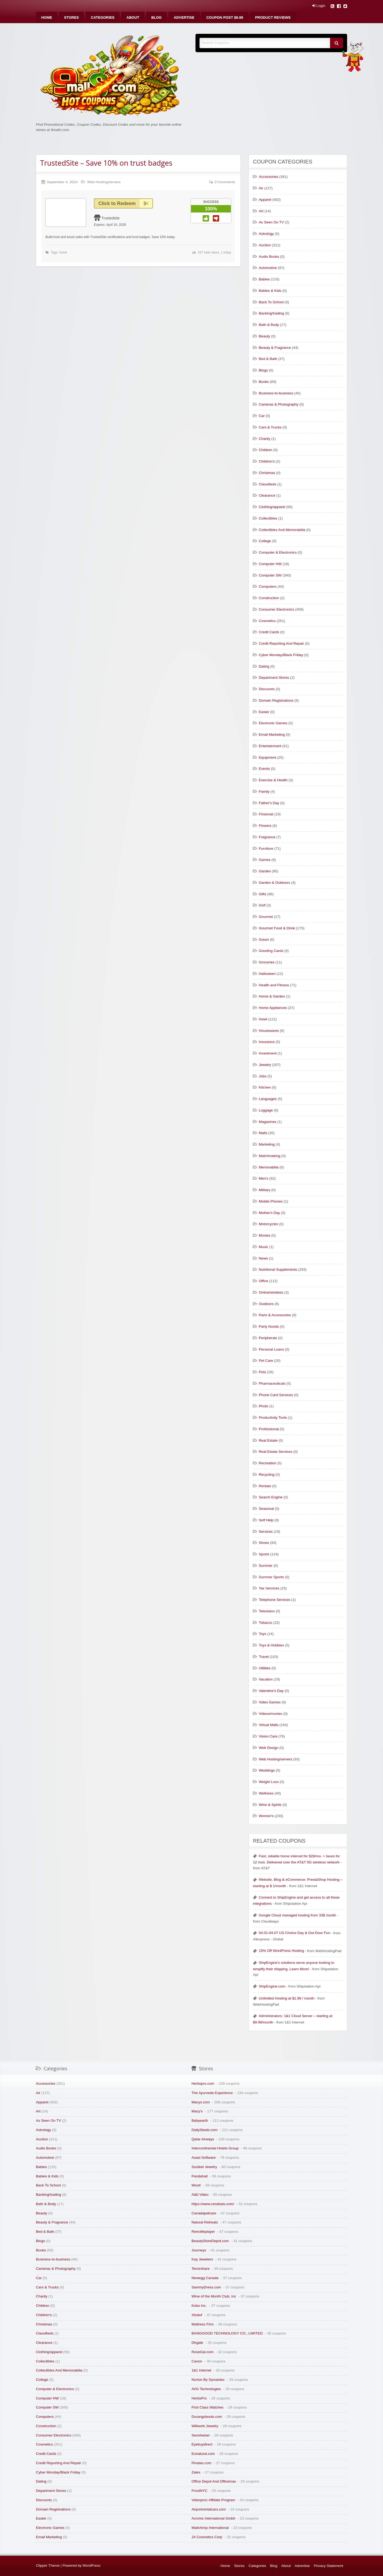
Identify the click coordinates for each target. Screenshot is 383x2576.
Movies (264, 1235)
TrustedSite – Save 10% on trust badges (106, 163)
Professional (269, 1429)
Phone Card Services (276, 1395)
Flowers (265, 826)
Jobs (263, 1076)
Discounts (267, 689)
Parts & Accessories (275, 1315)
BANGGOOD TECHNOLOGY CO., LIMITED (227, 2333)
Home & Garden (272, 996)
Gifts (262, 894)
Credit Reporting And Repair (281, 643)
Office (263, 1281)
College (265, 541)
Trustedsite (110, 218)
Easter (264, 712)
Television (267, 1611)
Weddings (267, 1770)
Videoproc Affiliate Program (213, 2500)
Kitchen (265, 1087)
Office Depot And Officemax (214, 2481)
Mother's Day (269, 1213)
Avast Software (204, 2158)
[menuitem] (46, 17)
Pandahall (199, 2176)
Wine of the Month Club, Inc (214, 2296)
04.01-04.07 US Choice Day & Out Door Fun (294, 1933)
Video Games (270, 1702)
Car (262, 416)
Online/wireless (271, 1292)
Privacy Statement (328, 2566)
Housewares (269, 1031)
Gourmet (266, 917)
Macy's (197, 2111)
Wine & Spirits (270, 1805)
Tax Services (269, 1588)
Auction (265, 245)
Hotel (263, 1019)
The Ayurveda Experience (212, 2093)
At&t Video (200, 2195)
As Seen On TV (271, 222)
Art (261, 211)
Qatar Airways (203, 2139)
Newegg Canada (205, 2278)
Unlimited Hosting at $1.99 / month (286, 1998)
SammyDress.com (206, 2287)
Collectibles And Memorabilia (282, 530)
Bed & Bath (268, 359)
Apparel (265, 200)
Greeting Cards (271, 951)
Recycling (266, 1475)
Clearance (267, 495)
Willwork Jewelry (205, 2426)
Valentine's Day (271, 1691)
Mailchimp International (210, 2528)
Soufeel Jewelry (204, 2167)
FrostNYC (199, 2491)
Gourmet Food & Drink (277, 928)
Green (264, 940)
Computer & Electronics (278, 552)
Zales (196, 2472)
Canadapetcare (204, 2213)
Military (264, 1190)
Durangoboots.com (207, 2417)
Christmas (267, 473)
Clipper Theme (48, 2565)
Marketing (267, 1144)
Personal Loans (271, 1349)
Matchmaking (269, 1156)
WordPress (92, 2565)
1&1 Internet (201, 2370)
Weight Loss (269, 1782)
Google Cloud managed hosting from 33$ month (297, 1915)
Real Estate (268, 1440)
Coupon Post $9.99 (224, 17)
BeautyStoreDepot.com (210, 2241)
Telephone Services (274, 1600)
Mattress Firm (203, 2324)
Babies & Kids (270, 291)
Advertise (184, 17)
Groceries (266, 962)
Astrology (266, 234)
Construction (269, 598)
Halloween (267, 974)
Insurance (267, 1042)
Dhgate (197, 2343)
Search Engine (270, 1497)
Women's (266, 1816)
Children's (267, 461)
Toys (262, 1634)
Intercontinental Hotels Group (215, 2148)
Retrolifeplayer (203, 2232)
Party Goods (269, 1326)
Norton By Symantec (208, 2380)
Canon (197, 2361)
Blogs (263, 370)
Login (318, 6)
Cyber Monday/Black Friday (281, 655)
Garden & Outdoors (274, 883)
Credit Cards (269, 632)
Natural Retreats (205, 2222)
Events (264, 769)
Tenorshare (201, 2269)
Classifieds (267, 484)
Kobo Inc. (199, 2306)
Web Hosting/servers (103, 182)
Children (265, 450)
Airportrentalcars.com (209, 2509)
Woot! (196, 2185)
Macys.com (201, 2102)
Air (261, 188)
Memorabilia (268, 1167)
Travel (264, 1657)
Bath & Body (269, 325)
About (132, 17)
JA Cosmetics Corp (207, 2537)
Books (264, 382)
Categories (102, 17)
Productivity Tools (273, 1418)
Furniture (266, 849)
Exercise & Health (273, 780)
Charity (264, 439)
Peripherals (268, 1338)
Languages (268, 1099)
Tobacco (265, 1623)
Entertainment (270, 746)
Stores (71, 17)
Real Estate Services (275, 1452)
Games (264, 860)
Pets (262, 1372)
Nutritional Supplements (278, 1269)
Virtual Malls (268, 1725)
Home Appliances (273, 1008)
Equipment (267, 757)
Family (264, 792)
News (263, 1258)
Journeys (199, 2250)
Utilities (264, 1668)
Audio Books (269, 257)
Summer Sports (271, 1577)
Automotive (268, 268)
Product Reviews (273, 17)
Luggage (266, 1110)
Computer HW (270, 564)
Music (263, 1247)
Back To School (271, 302)
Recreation (267, 1463)
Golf (262, 905)
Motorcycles (268, 1224)
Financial (266, 814)
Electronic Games (273, 723)
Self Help (266, 1520)
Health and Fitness (274, 985)
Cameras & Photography (278, 404)
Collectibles (268, 518)
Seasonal (266, 1509)
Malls (263, 1133)
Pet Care (266, 1361)
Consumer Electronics (276, 609)
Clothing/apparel (272, 507)
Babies (264, 279)
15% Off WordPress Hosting (281, 1951)
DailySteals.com (204, 2130)
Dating (264, 666)
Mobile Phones (271, 1201)
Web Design (268, 1748)
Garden (265, 871)
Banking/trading (271, 313)
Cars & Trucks (270, 427)
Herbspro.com (203, 2084)
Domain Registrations (276, 700)
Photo (263, 1406)
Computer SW (270, 575)
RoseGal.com (202, 2352)
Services (266, 1532)
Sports (264, 1554)
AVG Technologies (206, 2389)
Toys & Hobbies (271, 1645)
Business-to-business (276, 393)
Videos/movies (270, 1714)
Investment (268, 1053)
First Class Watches (207, 2407)
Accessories (268, 177)
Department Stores (274, 678)
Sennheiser (201, 2435)
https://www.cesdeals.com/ (213, 2204)
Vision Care (268, 1736)
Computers (267, 586)
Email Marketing (272, 735)
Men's (263, 1178)
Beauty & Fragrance (275, 348)
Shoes (264, 1543)
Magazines (267, 1122)
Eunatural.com (203, 2454)
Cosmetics (267, 621)
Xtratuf (197, 2315)
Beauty (264, 336)
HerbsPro (199, 2398)
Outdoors (266, 1304)
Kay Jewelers (202, 2259)
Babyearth (200, 2121)
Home (46, 17)
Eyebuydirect (202, 2444)
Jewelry (265, 1065)
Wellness (266, 1793)
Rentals (265, 1486)
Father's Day (269, 803)
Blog (156, 17)
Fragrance (267, 837)
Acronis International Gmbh (213, 2518)
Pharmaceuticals (272, 1383)
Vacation (266, 1679)
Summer (265, 1566)
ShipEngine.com (272, 1986)
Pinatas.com (201, 2463)
